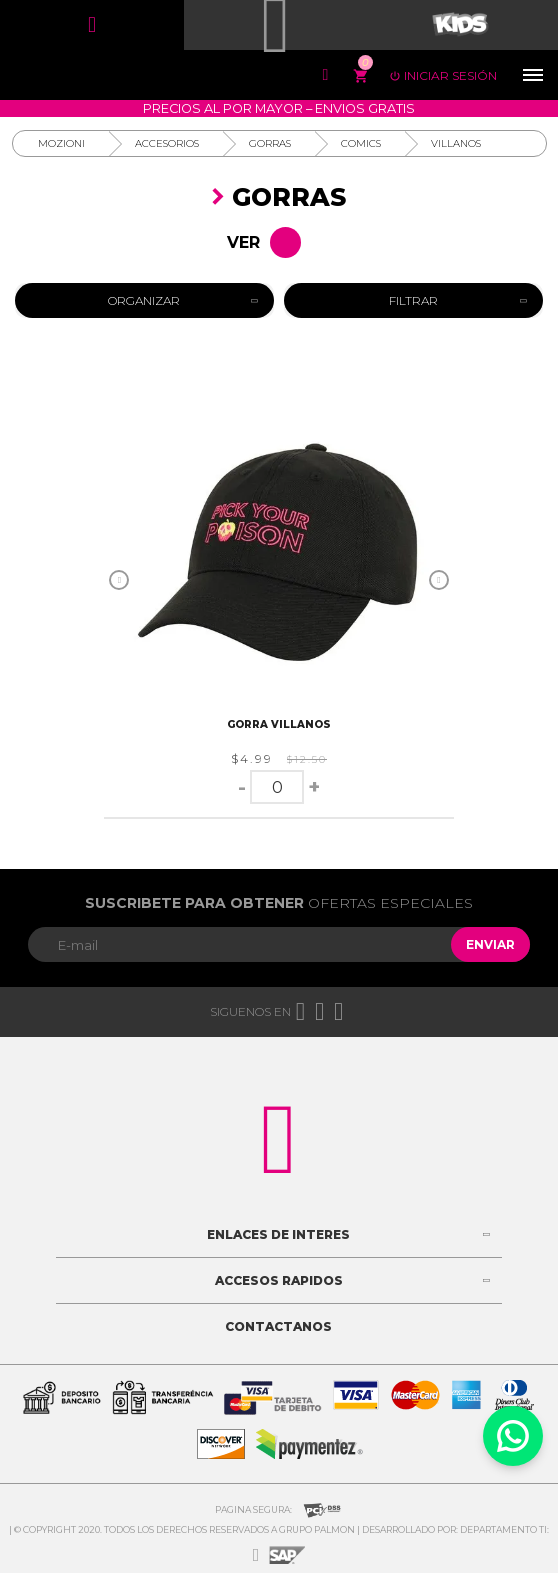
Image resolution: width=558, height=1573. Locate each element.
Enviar (490, 944)
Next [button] (439, 580)
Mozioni (61, 143)
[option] (279, 558)
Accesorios (167, 143)
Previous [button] (119, 580)
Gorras (270, 143)
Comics (361, 143)
